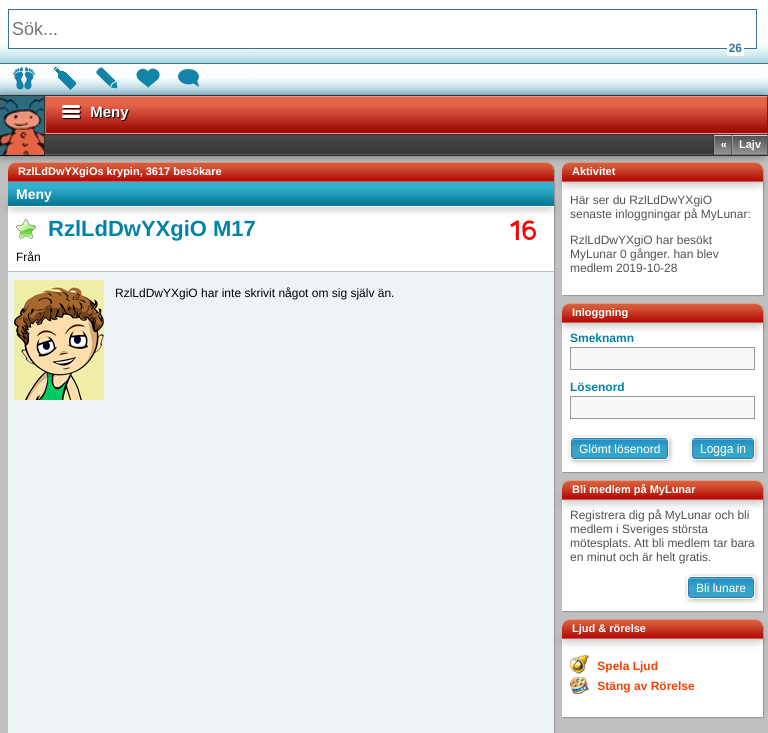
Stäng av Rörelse (645, 686)
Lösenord (597, 387)
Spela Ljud (627, 666)
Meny (34, 194)
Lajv (750, 145)
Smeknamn (602, 338)
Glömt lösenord (619, 449)
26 (735, 48)
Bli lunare (721, 588)
